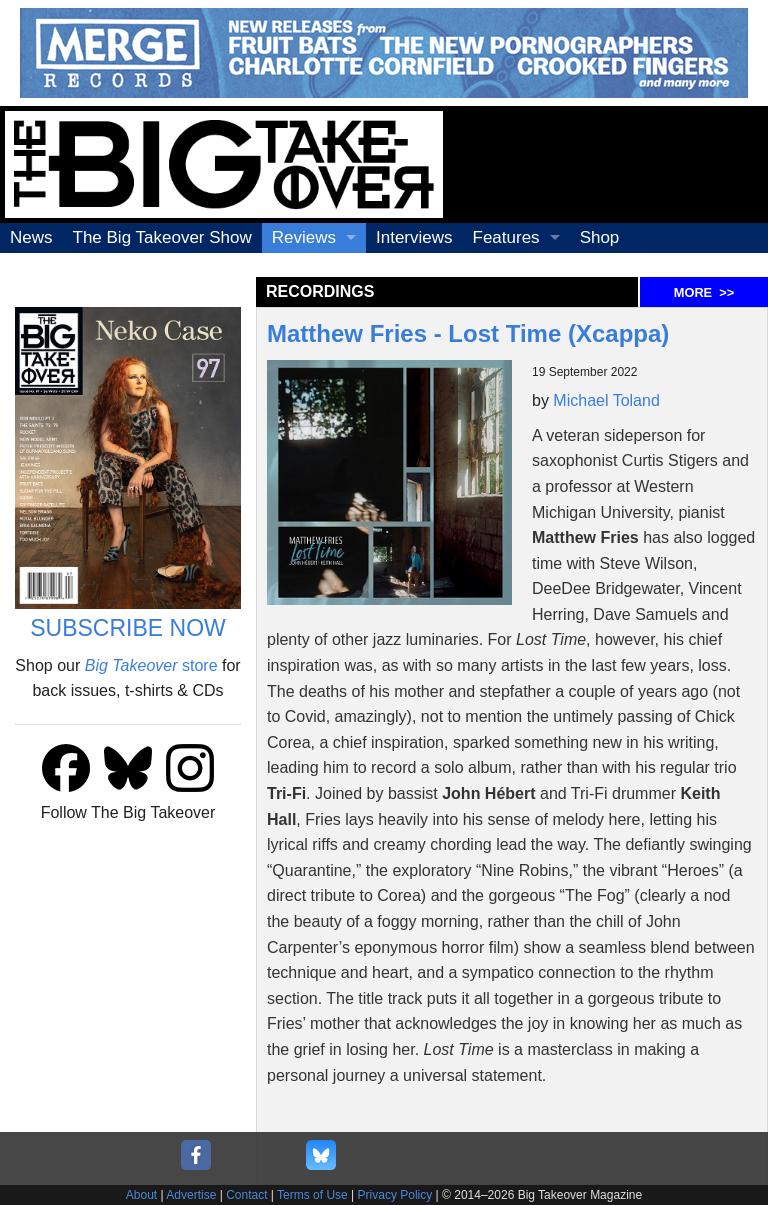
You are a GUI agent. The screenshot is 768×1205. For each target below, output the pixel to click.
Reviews (304, 237)
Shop (600, 237)
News (31, 237)
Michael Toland (606, 400)
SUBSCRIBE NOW (128, 628)
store (151, 665)
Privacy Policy (395, 1195)
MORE (704, 292)
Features (506, 237)
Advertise (191, 1195)
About (141, 1195)
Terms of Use (312, 1195)
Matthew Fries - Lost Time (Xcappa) (468, 333)
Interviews (414, 237)
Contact (246, 1195)
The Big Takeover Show (162, 237)
